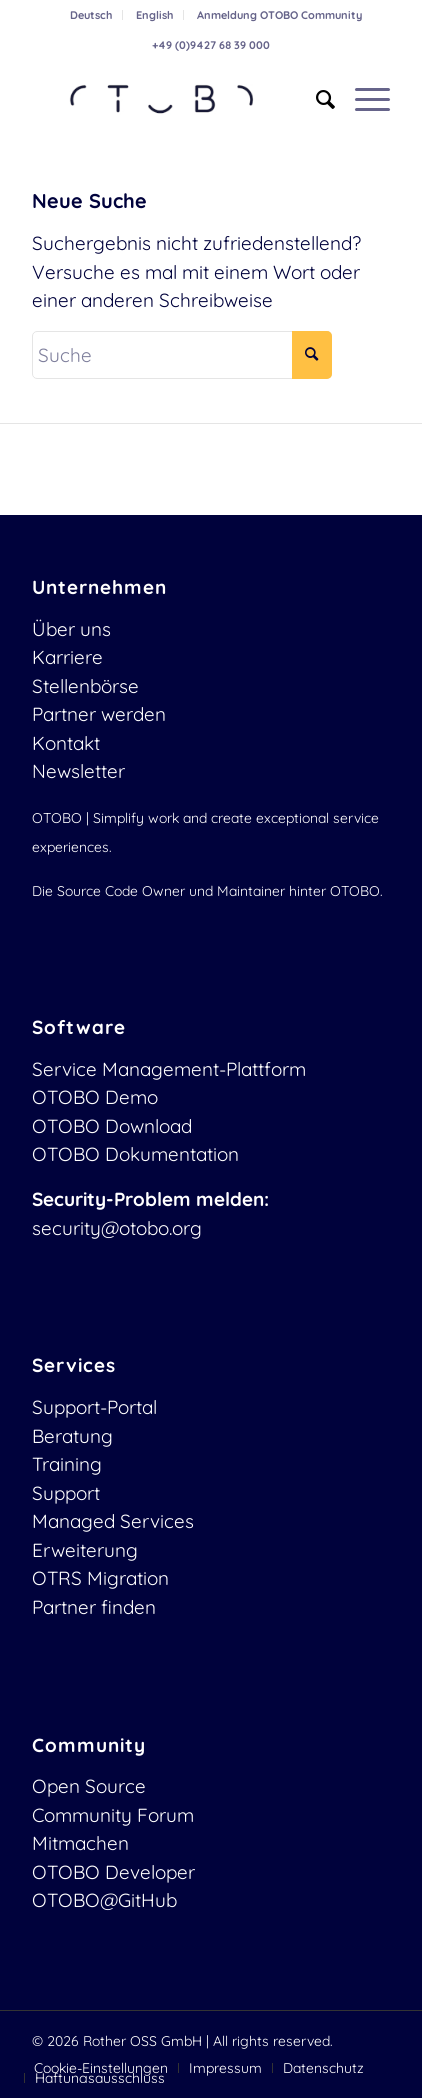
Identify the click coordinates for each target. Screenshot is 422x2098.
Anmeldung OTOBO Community (279, 15)
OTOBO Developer (113, 1872)
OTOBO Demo (95, 1097)
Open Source (89, 1786)
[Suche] (315, 99)
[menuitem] (91, 15)
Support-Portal (94, 1407)
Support (66, 1493)
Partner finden (94, 1607)
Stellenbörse (85, 686)
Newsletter (78, 771)
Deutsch (91, 15)
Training (67, 1464)
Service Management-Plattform (169, 1069)
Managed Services (113, 1521)
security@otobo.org (117, 1228)
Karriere (67, 657)
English (154, 15)
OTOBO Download (112, 1126)
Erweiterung (85, 1550)
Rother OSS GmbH (142, 2041)
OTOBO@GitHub (104, 1900)
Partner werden (99, 714)
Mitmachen (80, 1843)
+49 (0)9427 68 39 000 (211, 45)
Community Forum (113, 1815)
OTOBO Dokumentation (135, 1154)
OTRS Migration (100, 1578)
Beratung (72, 1436)
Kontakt (66, 743)
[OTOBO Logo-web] (175, 99)
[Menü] (362, 99)
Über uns (71, 629)
